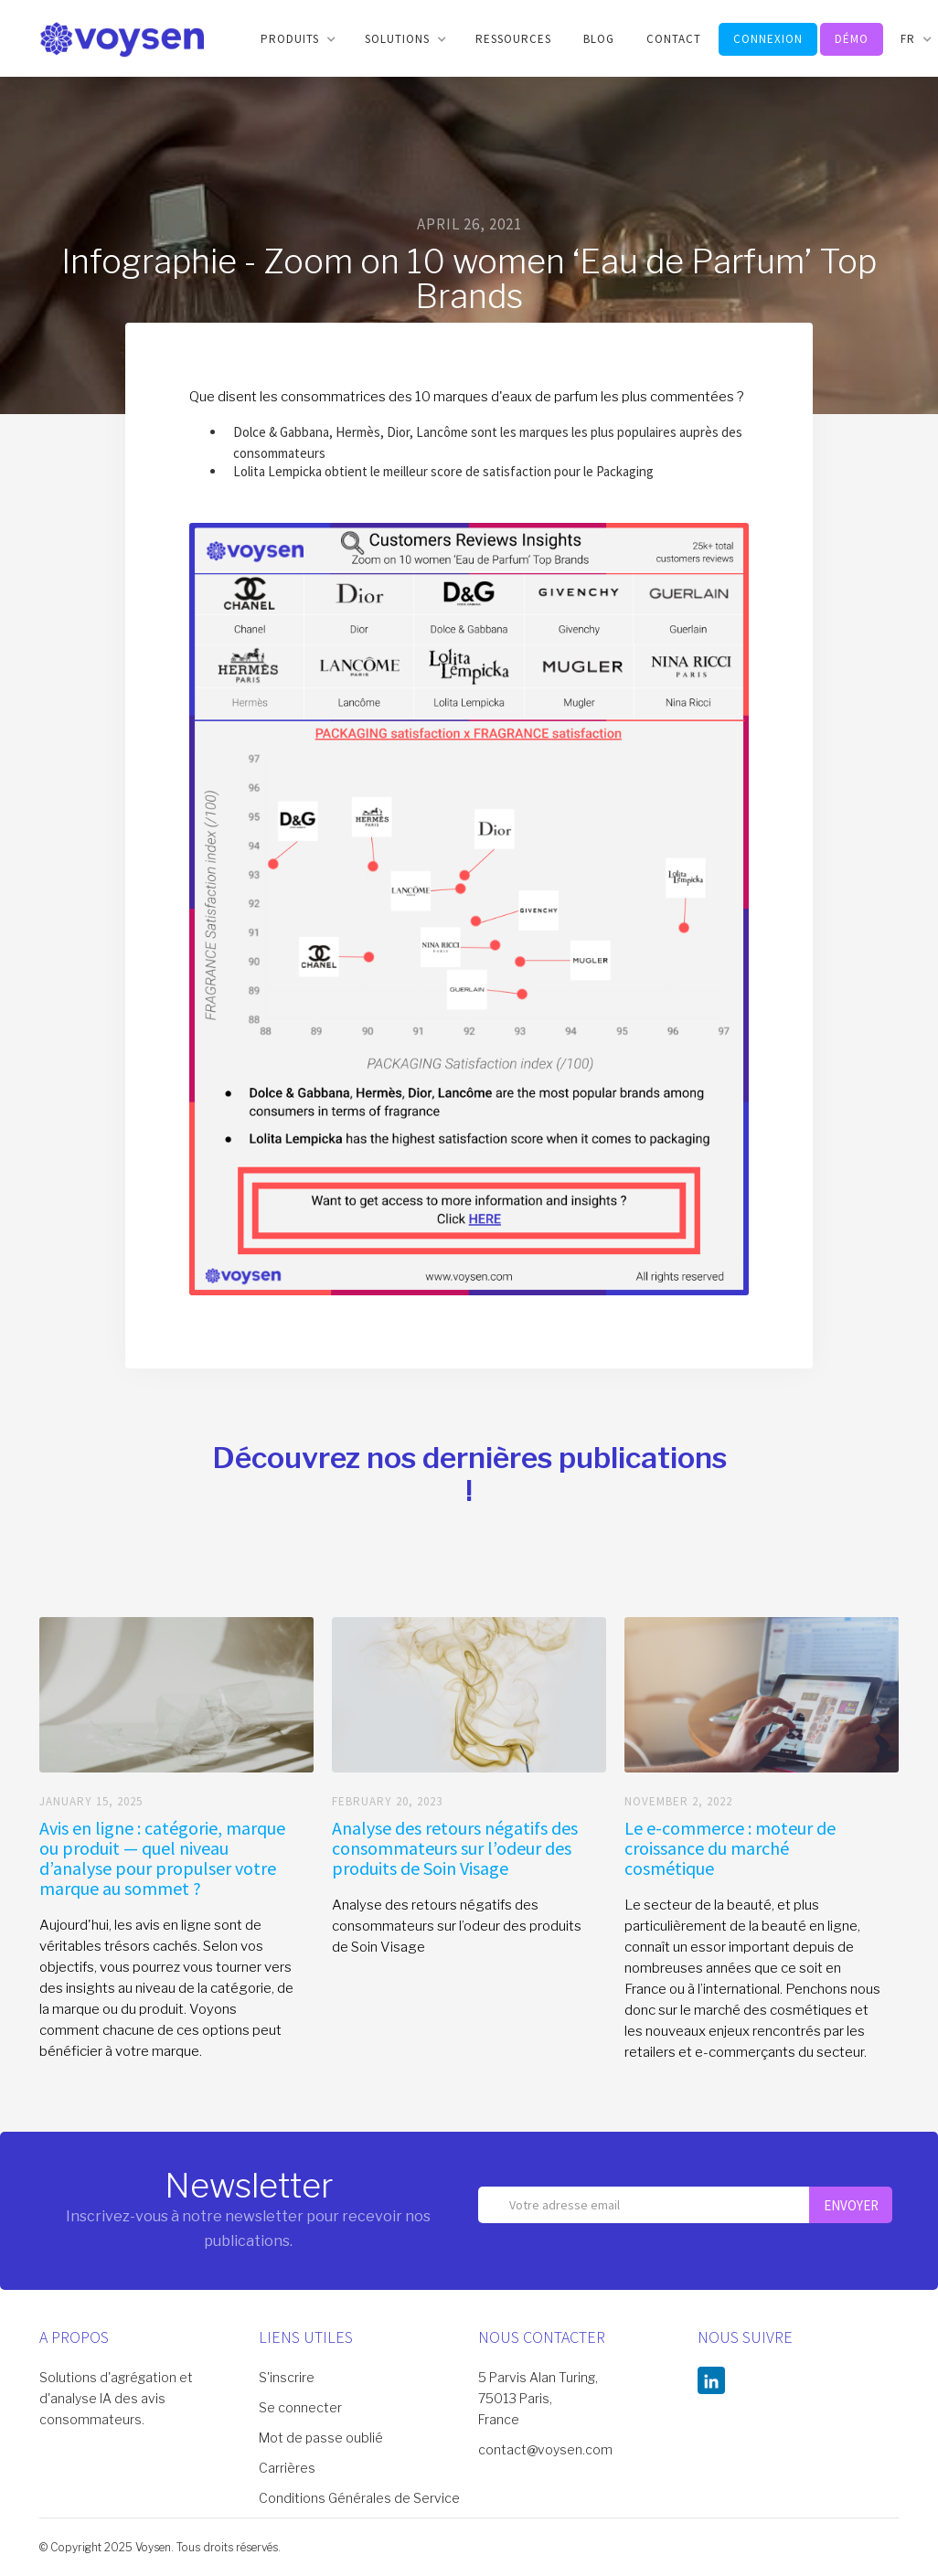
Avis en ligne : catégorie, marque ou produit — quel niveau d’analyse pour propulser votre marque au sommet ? (162, 1858)
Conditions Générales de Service (359, 2498)
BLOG (598, 39)
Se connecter (300, 2407)
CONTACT (673, 39)
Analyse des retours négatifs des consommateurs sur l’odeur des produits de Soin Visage (455, 1848)
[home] (121, 38)
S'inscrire (286, 2377)
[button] (296, 39)
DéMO (852, 39)
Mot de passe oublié (321, 2437)
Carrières (287, 2467)
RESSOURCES (513, 39)
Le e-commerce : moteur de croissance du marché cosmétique (730, 1848)
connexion (768, 39)
